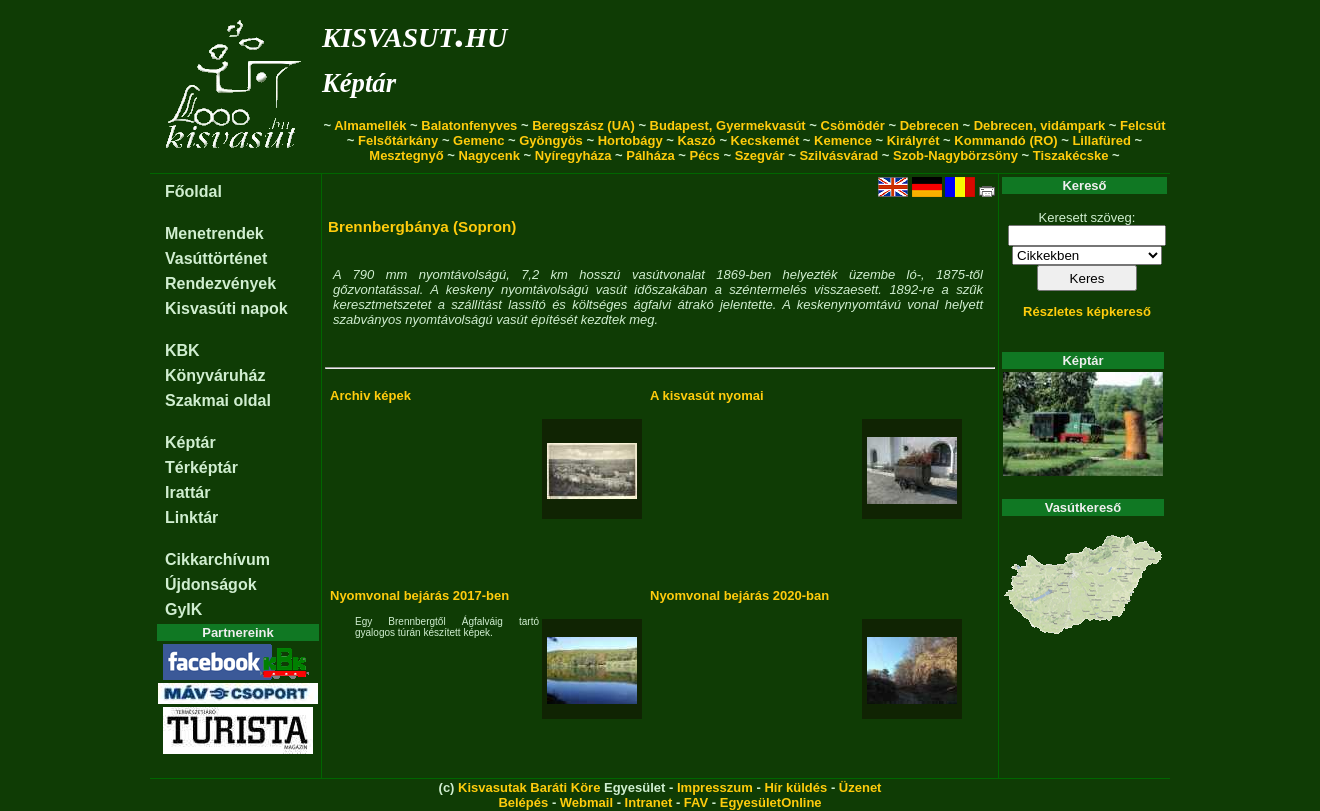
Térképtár (201, 467)
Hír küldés (795, 787)
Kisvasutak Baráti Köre (529, 787)
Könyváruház (215, 375)
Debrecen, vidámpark (1040, 125)
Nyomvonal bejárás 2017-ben (419, 595)
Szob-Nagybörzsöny (955, 155)
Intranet (649, 802)
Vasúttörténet (216, 258)
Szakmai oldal (218, 400)
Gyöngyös (551, 140)
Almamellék (370, 125)
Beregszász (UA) (583, 125)
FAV (696, 802)
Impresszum (715, 787)
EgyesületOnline (771, 802)
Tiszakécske (1071, 155)
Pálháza (650, 155)
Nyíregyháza (573, 155)
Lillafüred (1101, 140)
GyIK (183, 609)
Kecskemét (765, 140)
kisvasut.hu (414, 33)
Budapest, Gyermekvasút (728, 125)
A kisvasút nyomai (707, 395)
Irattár (187, 492)
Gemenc (478, 140)
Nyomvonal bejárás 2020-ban (739, 595)
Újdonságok (211, 584)
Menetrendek (214, 233)
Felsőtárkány (398, 140)
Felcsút (1143, 125)
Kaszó (696, 140)
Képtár (359, 83)
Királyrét (913, 140)
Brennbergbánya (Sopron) (422, 226)
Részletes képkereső (1087, 311)
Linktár (191, 517)
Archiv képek (370, 395)
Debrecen (929, 125)
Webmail (586, 802)
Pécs (704, 155)
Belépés (523, 802)
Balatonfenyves (469, 125)
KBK (182, 350)
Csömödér (853, 125)
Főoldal (193, 191)
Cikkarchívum (217, 559)
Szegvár (760, 155)
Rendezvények (220, 283)
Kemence (843, 140)
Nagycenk (489, 155)
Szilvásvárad (838, 155)
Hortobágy (630, 140)
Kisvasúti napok (226, 308)
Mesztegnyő (406, 155)
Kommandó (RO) (1005, 140)
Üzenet (860, 787)
